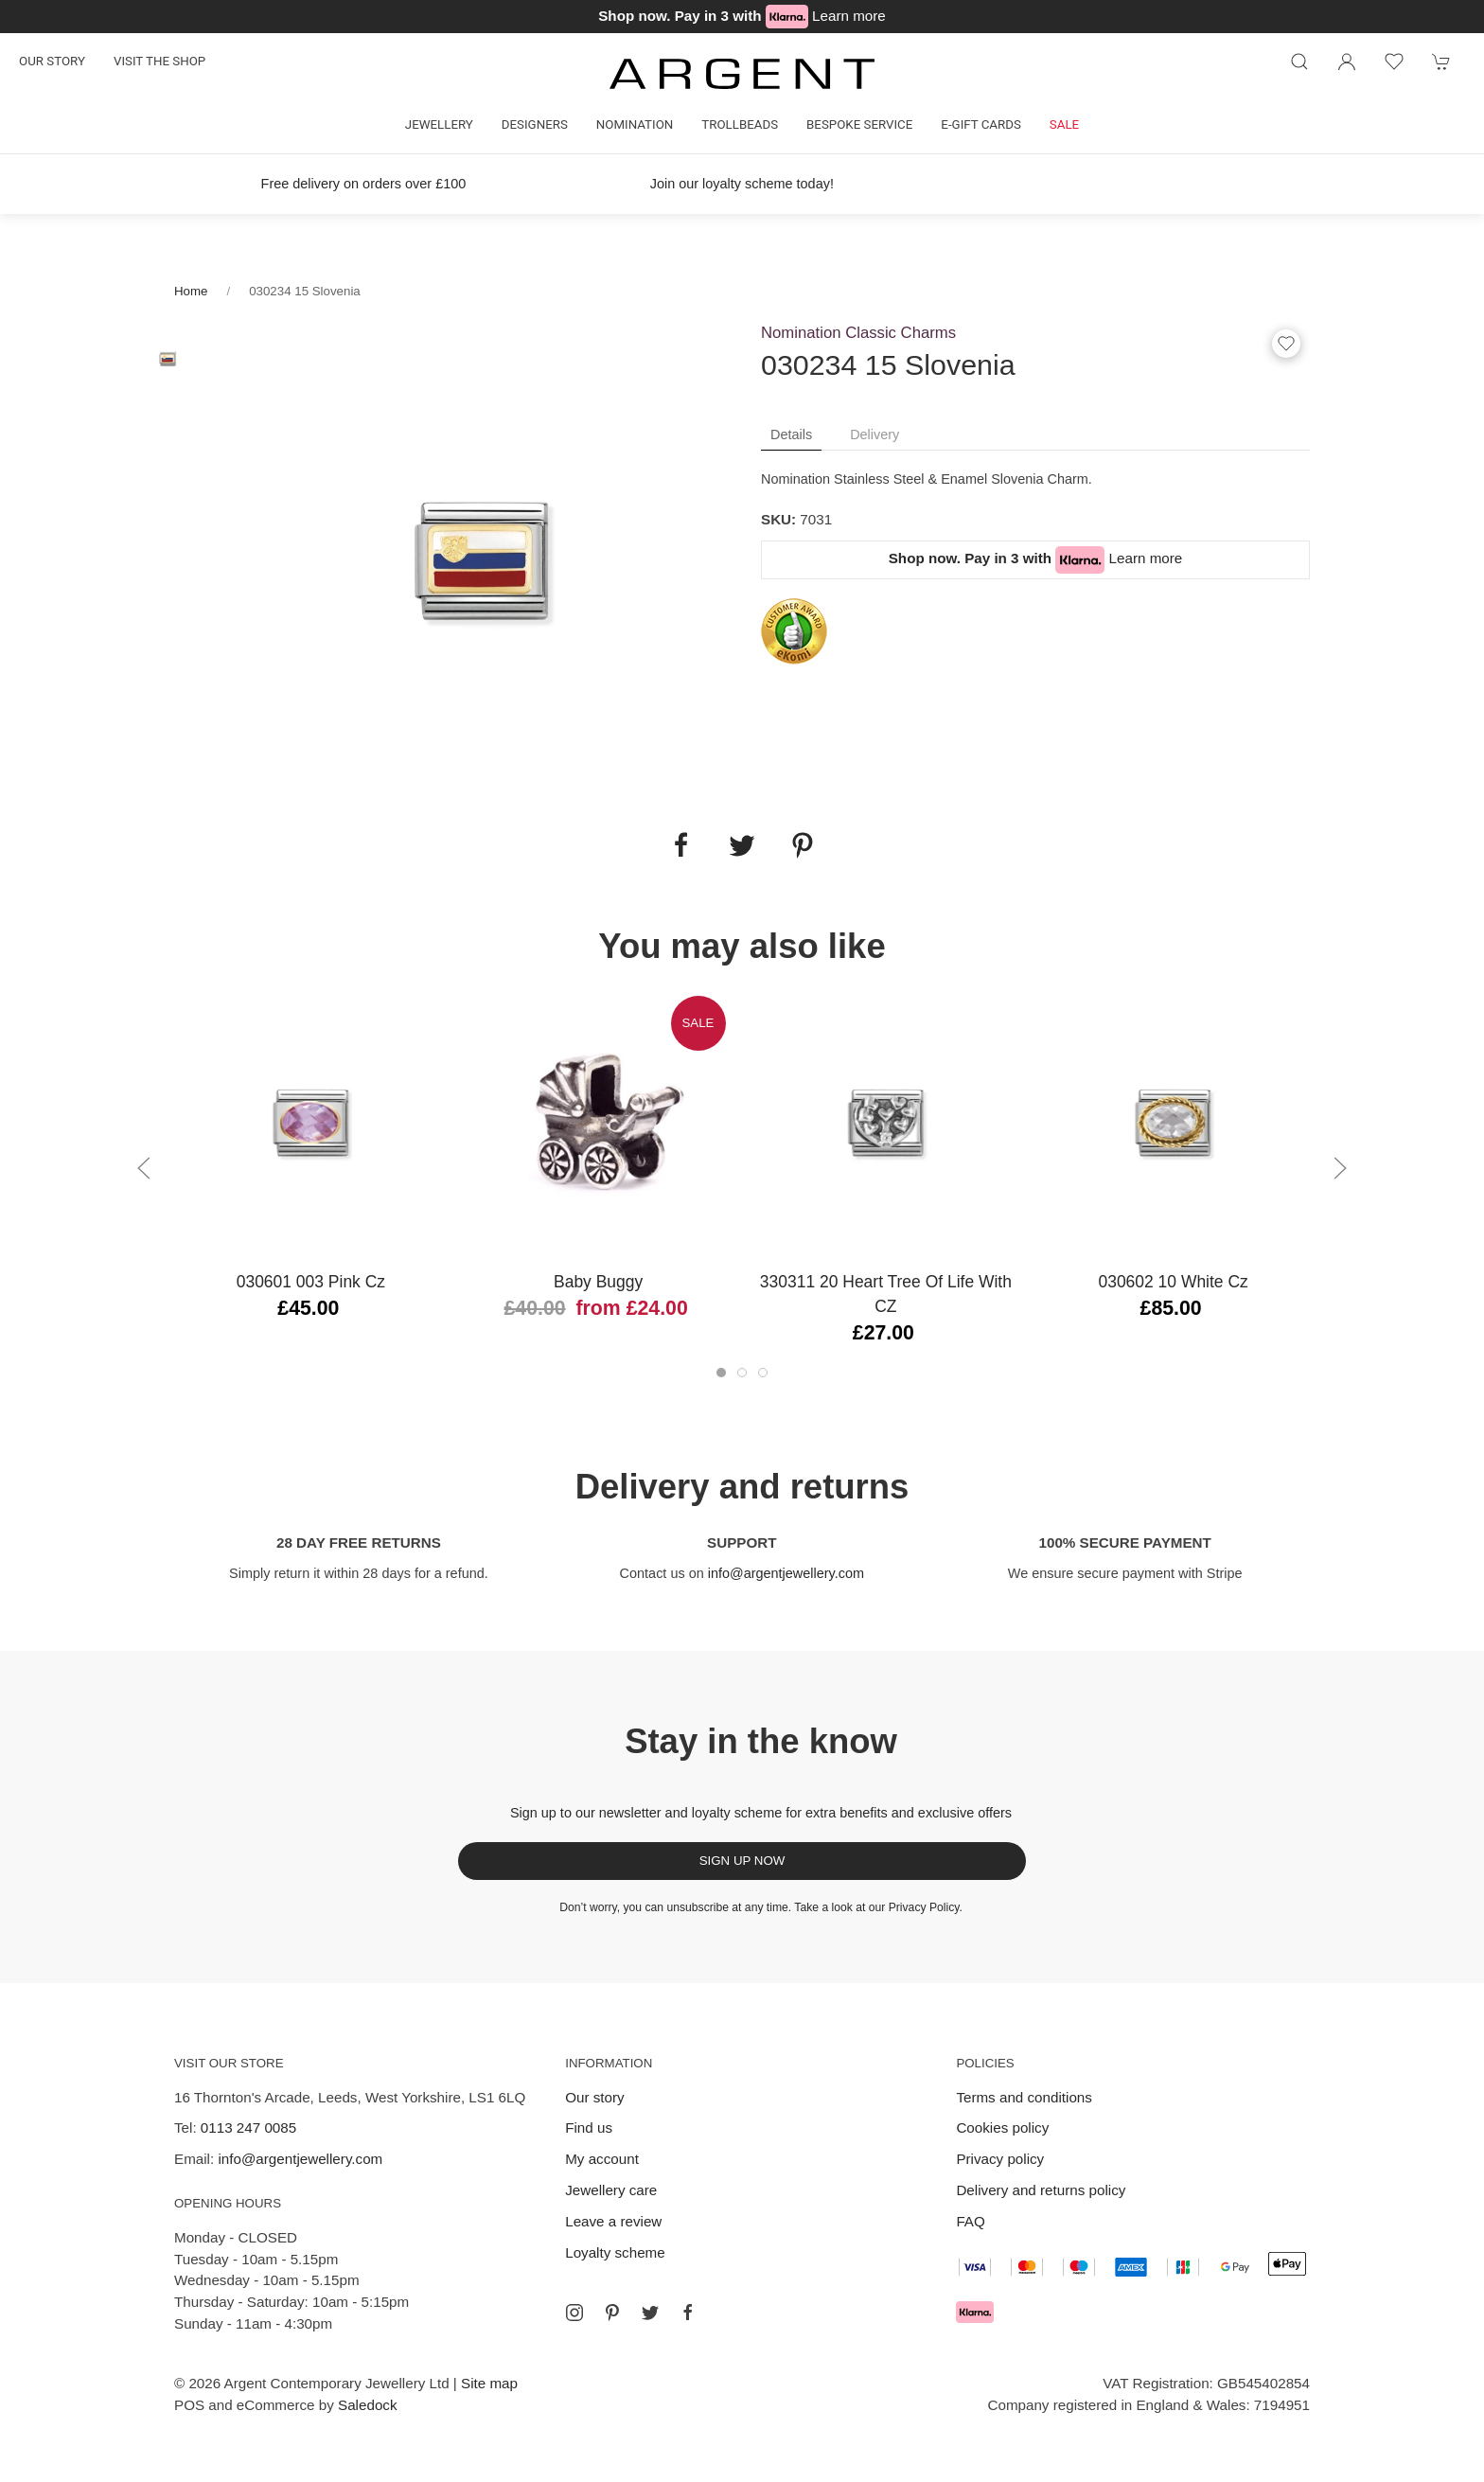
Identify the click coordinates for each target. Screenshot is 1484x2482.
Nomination (634, 124)
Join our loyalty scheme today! (742, 183)
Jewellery (439, 124)
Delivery (874, 434)
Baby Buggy (598, 1281)
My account (602, 2159)
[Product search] (1299, 61)
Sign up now (742, 1860)
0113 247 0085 (248, 2127)
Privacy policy (1000, 2159)
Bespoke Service (859, 124)
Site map (489, 2383)
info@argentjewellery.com (786, 1573)
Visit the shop (159, 61)
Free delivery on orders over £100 (364, 183)
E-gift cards (981, 124)
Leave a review (613, 2221)
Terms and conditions (1024, 2097)
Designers (535, 124)
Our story (52, 61)
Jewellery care (611, 2190)
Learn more (849, 16)
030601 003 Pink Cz (311, 1281)
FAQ (970, 2221)
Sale (1064, 124)
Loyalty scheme (615, 2252)
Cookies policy (1002, 2127)
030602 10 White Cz (1172, 1281)
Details (791, 434)
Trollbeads (739, 124)
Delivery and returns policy (1040, 2190)
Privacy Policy (924, 1907)
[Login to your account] (1346, 61)
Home (190, 291)
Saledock (367, 2405)
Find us (588, 2127)
